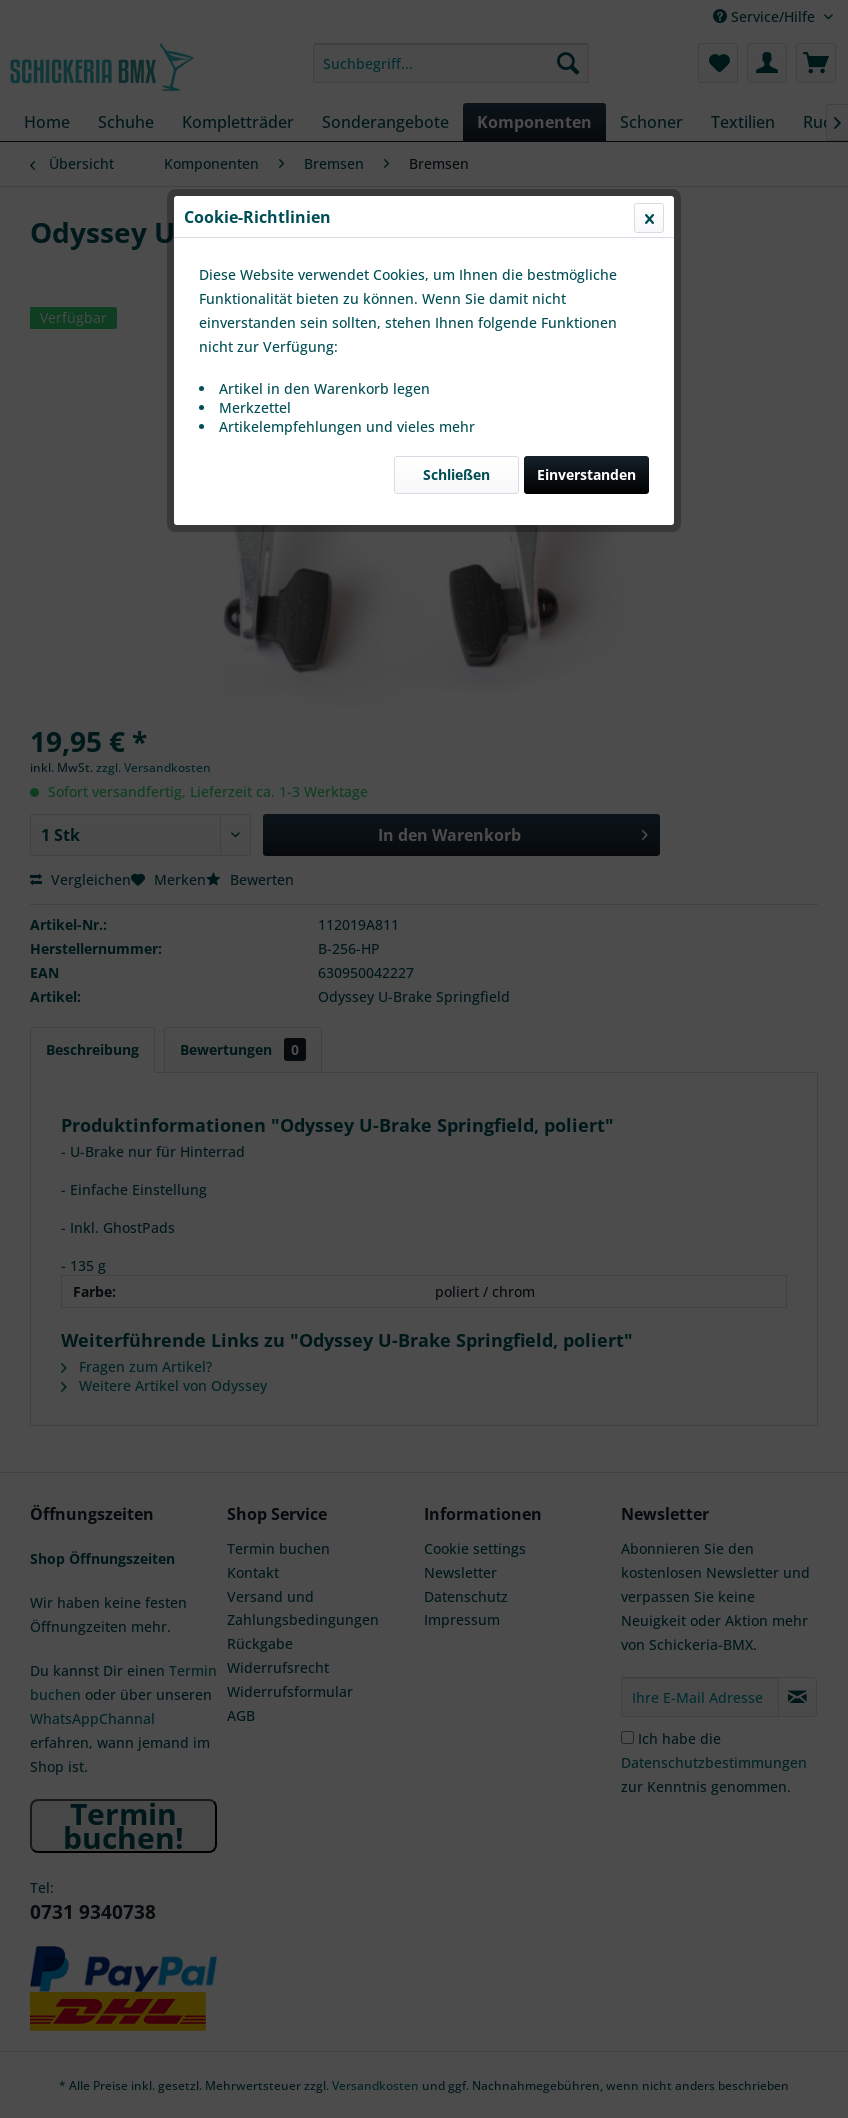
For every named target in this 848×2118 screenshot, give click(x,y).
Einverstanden (586, 474)
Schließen (456, 474)
